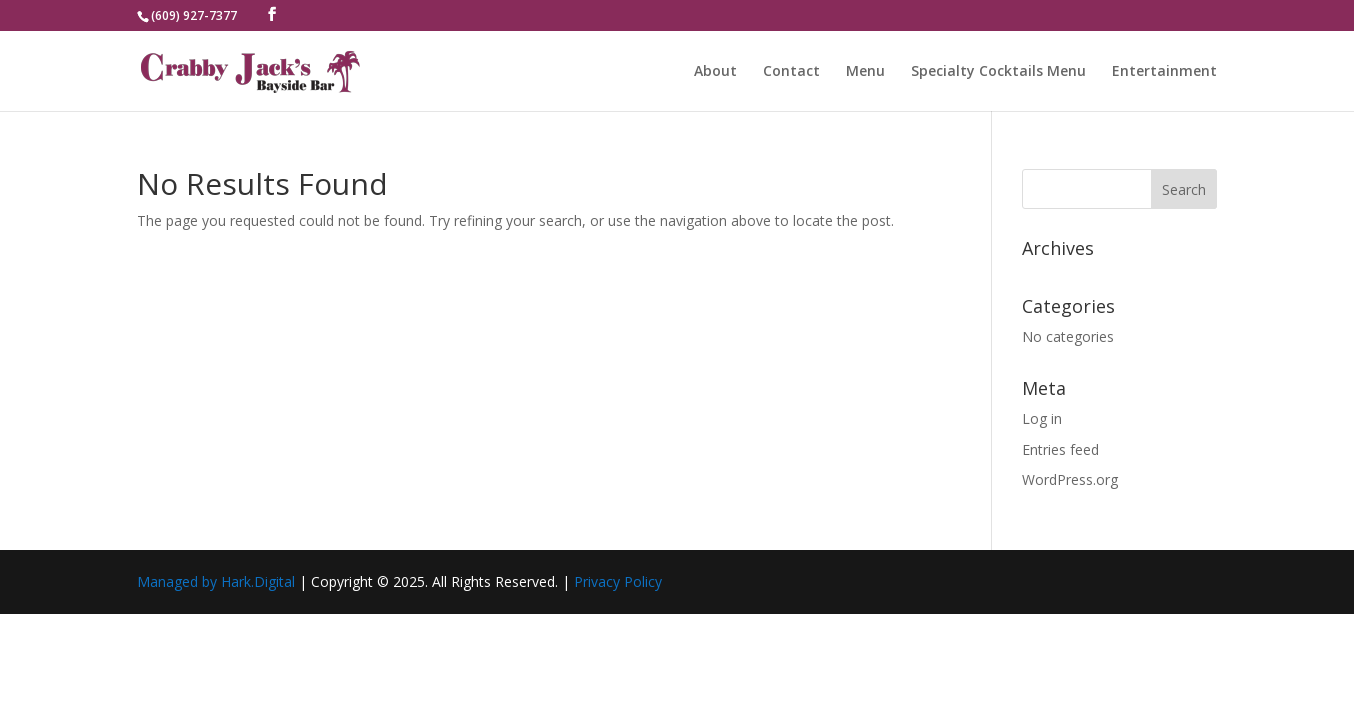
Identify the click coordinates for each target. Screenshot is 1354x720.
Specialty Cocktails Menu (998, 72)
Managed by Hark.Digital (216, 581)
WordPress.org (1070, 479)
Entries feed (1060, 449)
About (715, 72)
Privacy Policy (618, 581)
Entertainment (1164, 72)
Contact (791, 72)
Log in (1042, 418)
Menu (865, 72)
